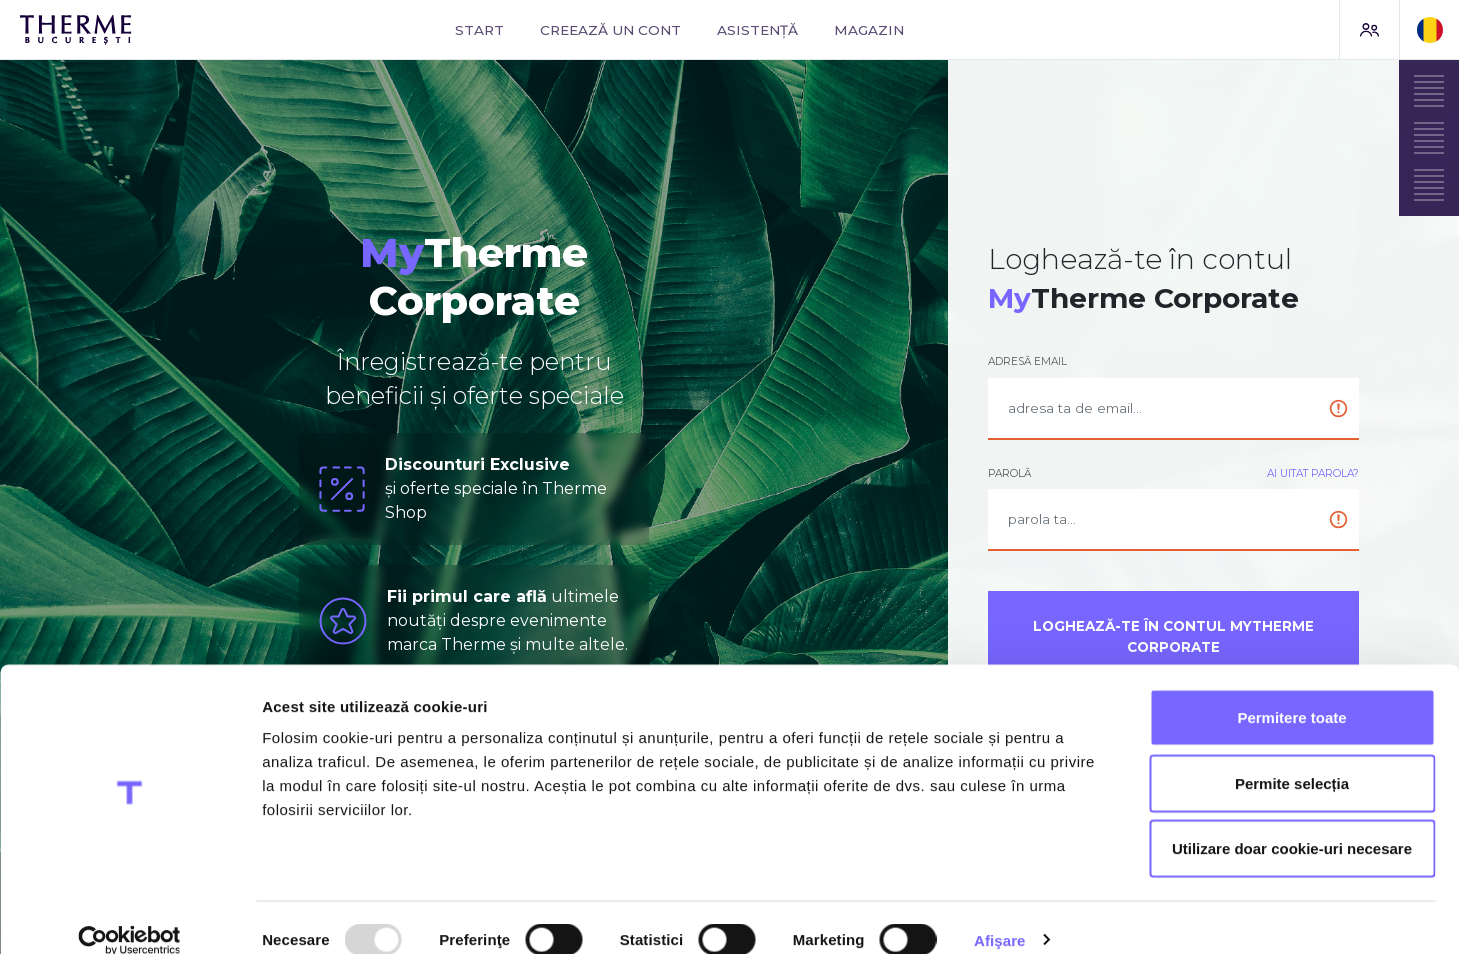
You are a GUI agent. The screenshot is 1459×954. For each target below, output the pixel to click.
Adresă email (1027, 361)
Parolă (1009, 473)
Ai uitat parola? (1313, 473)
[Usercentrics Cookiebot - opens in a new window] (129, 915)
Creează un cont (610, 30)
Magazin (869, 30)
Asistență (757, 30)
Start (479, 30)
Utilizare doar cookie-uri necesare (1292, 822)
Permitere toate (1291, 691)
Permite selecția (1292, 757)
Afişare (1000, 914)
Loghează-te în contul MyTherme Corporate (1173, 636)
